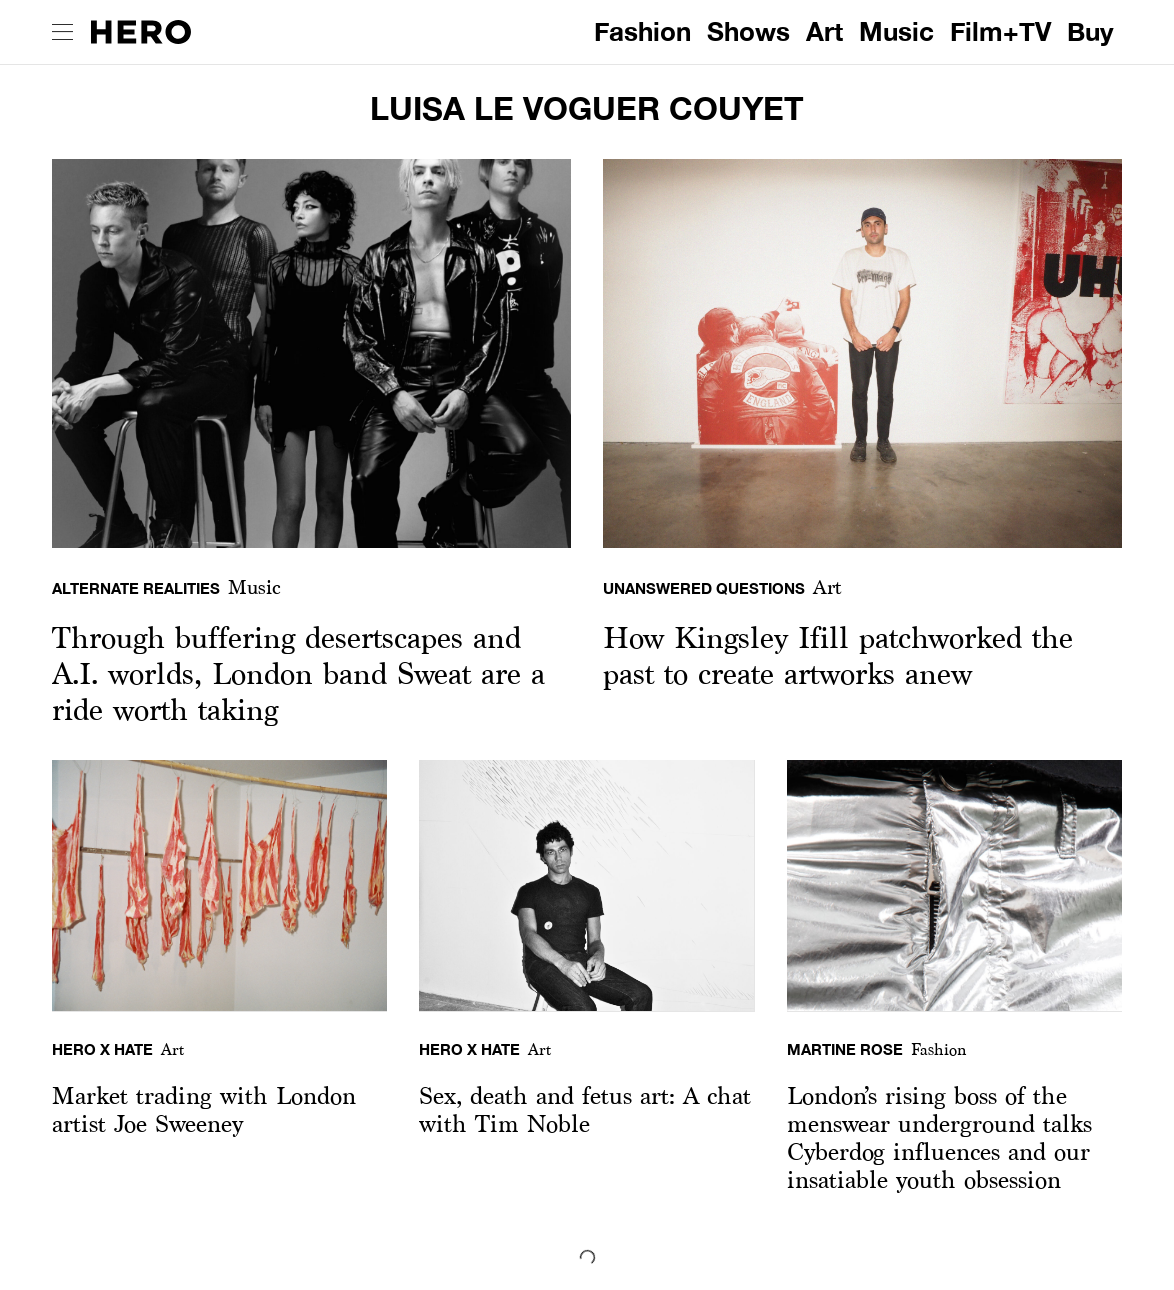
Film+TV (1000, 31)
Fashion (642, 31)
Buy (1090, 31)
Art (824, 31)
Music (896, 31)
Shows (748, 31)
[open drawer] (62, 32)
